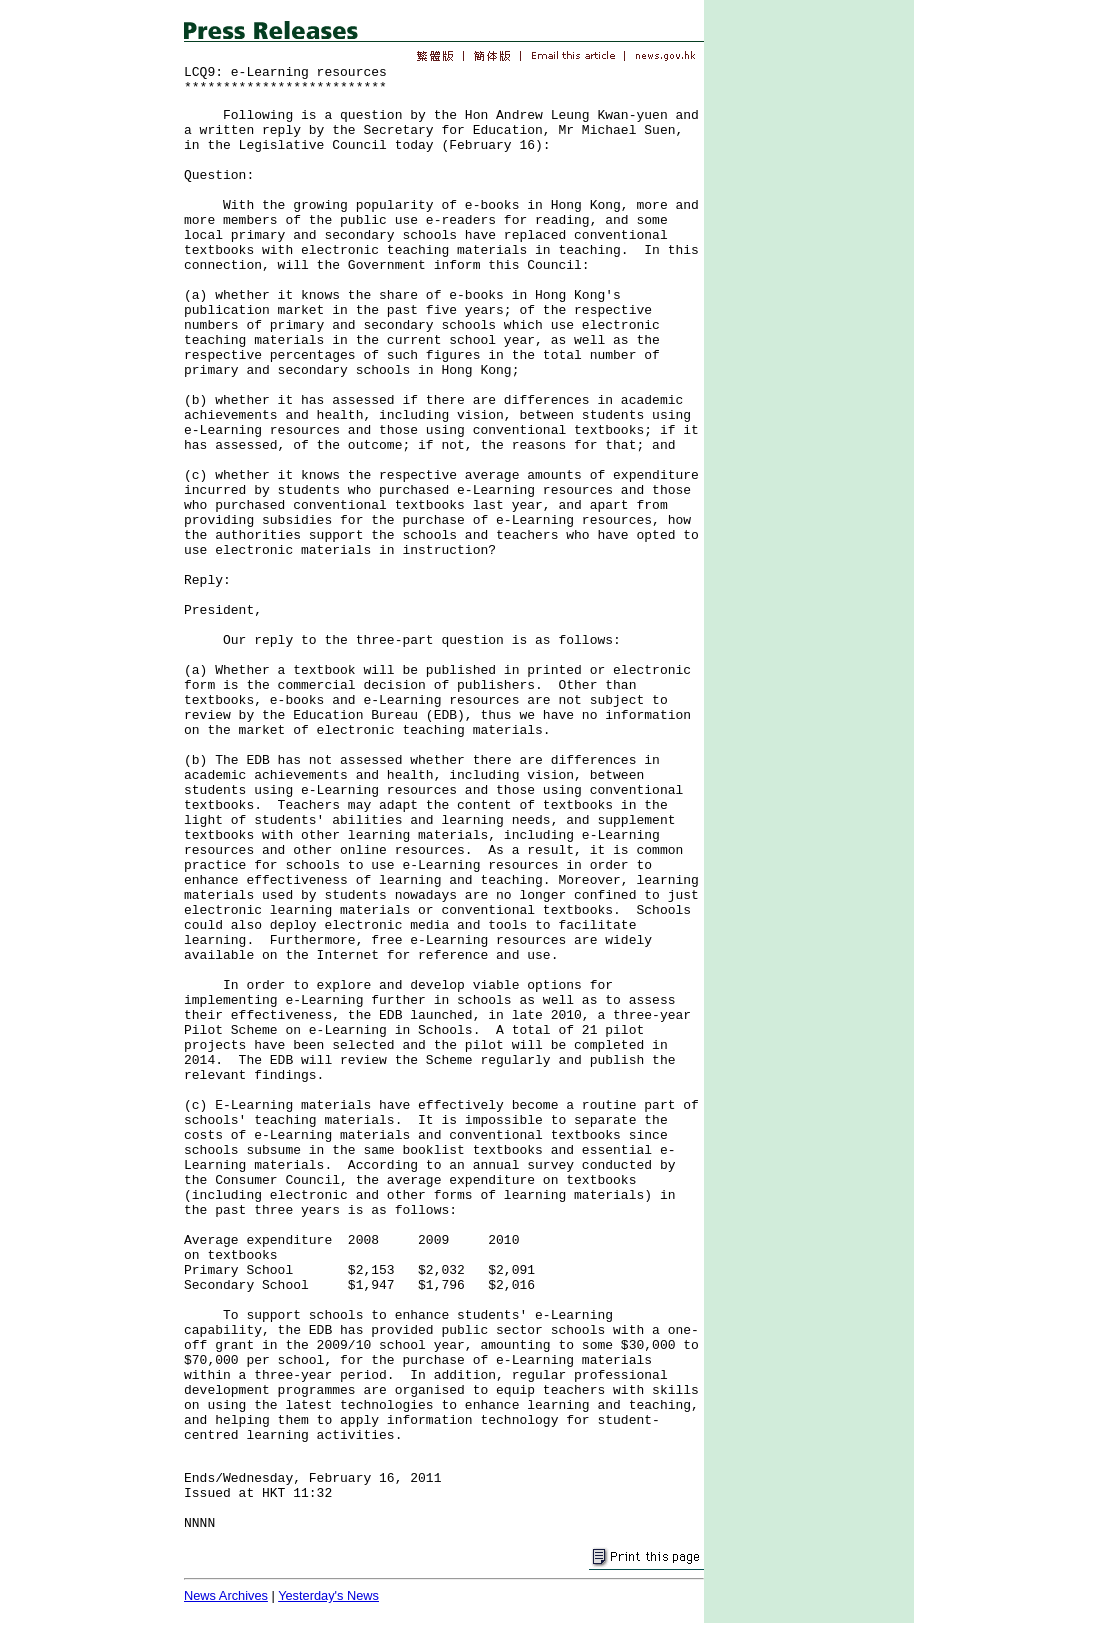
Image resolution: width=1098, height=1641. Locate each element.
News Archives (226, 1595)
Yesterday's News (328, 1595)
